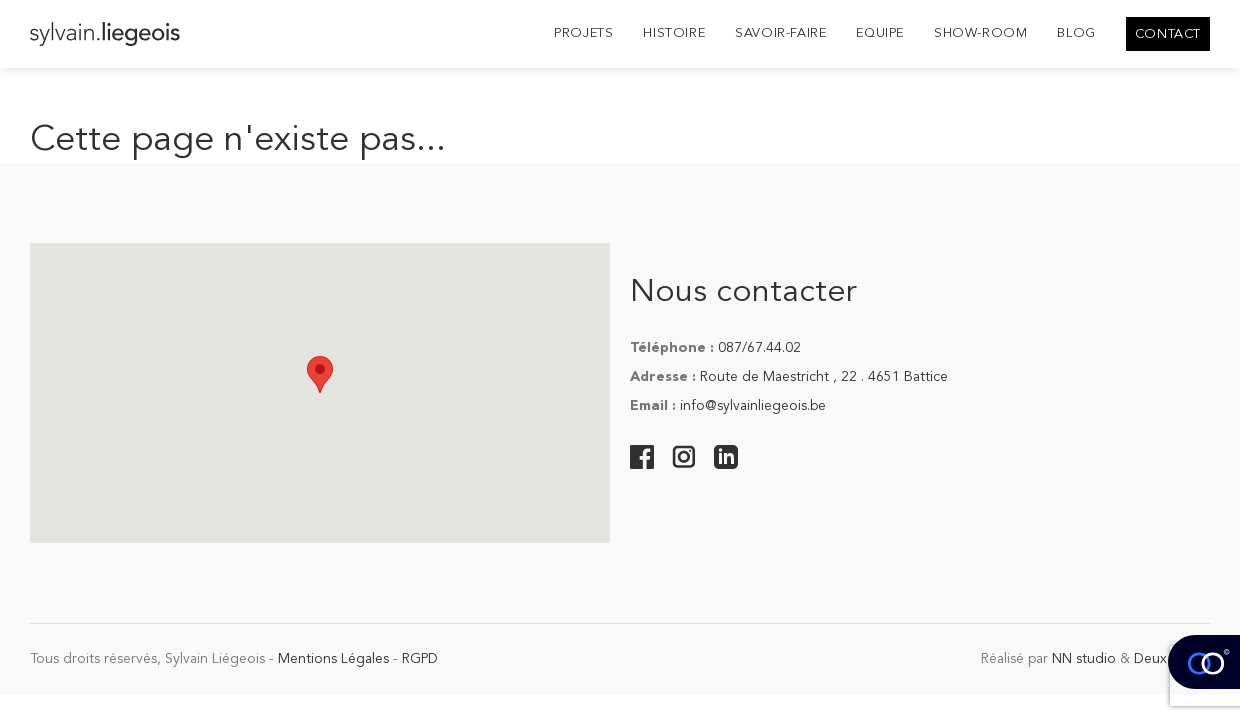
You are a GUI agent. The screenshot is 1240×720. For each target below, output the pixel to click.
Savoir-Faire (780, 33)
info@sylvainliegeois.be (753, 406)
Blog (1076, 33)
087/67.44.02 (759, 348)
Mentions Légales (333, 659)
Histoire (674, 33)
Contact (1168, 34)
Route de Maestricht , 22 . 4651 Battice (824, 377)
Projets (583, 33)
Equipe (880, 33)
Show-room (980, 33)
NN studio (1084, 659)
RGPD (420, 659)
